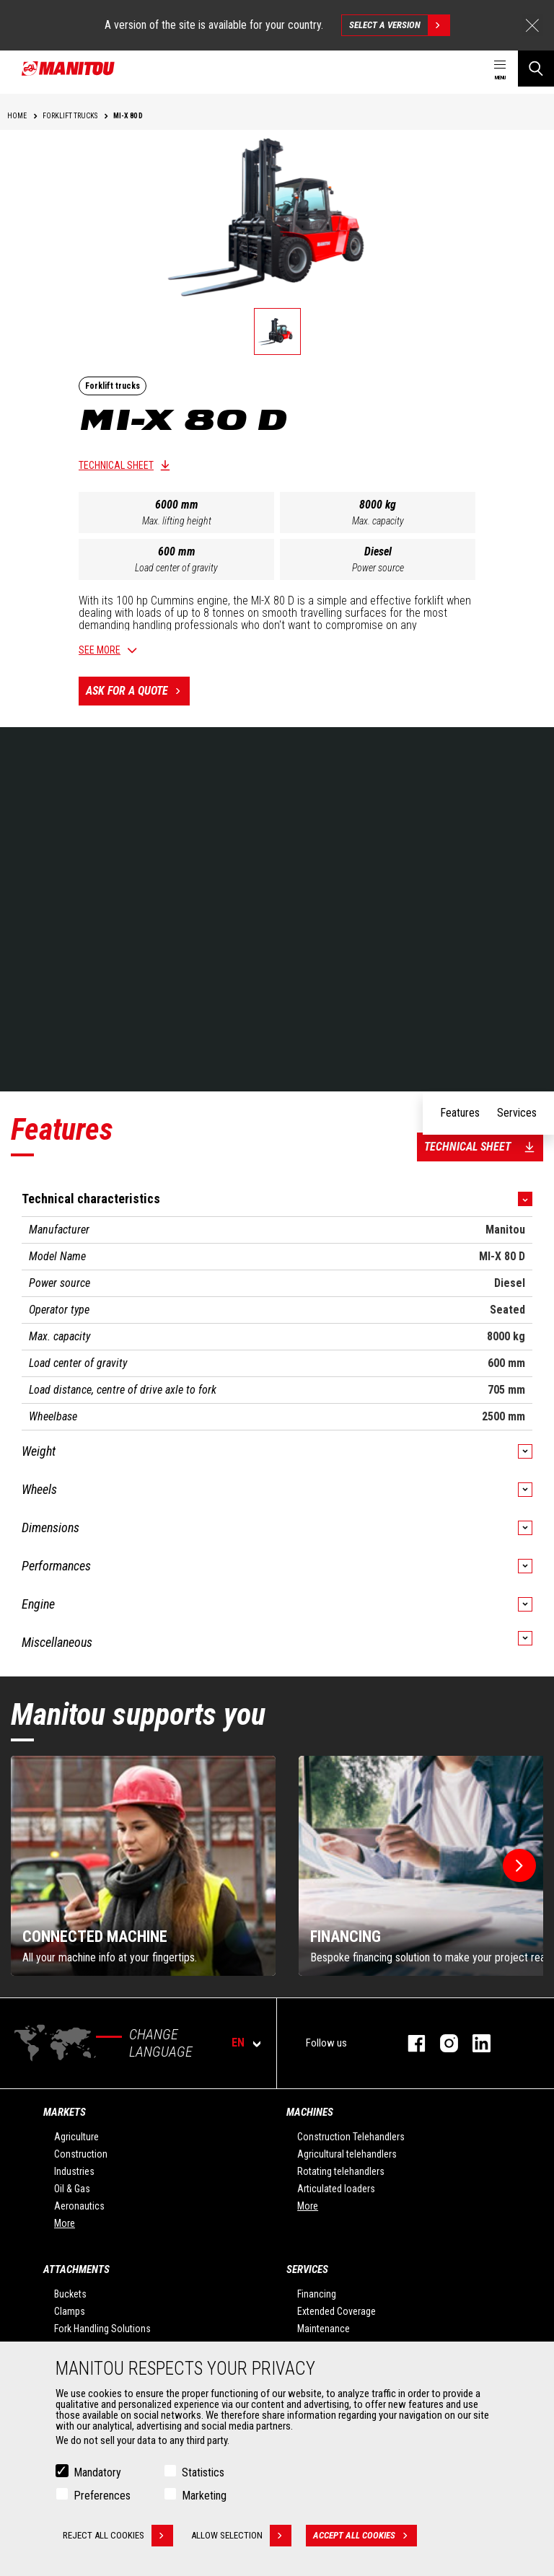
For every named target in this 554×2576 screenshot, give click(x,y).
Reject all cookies (118, 2535)
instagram (442, 2043)
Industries (74, 2171)
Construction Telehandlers (351, 2136)
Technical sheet (116, 465)
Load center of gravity (176, 568)
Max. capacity (378, 521)
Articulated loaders (336, 2188)
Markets (64, 2112)
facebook (409, 2043)
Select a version (399, 25)
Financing (316, 2294)
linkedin (474, 2043)
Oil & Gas (72, 2188)
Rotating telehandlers (340, 2171)
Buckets (70, 2294)
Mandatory (97, 2472)
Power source (378, 568)
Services (307, 2269)
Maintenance (323, 2328)
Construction (80, 2154)
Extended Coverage (336, 2311)
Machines (309, 2112)
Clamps (69, 2311)
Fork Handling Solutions (102, 2328)
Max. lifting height (176, 521)
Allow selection (241, 2535)
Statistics (203, 2472)
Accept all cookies (365, 2535)
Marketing (204, 2495)
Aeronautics (79, 2206)
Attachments (76, 2269)
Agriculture (76, 2136)
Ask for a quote (138, 691)
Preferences (102, 2495)
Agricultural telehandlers (347, 2154)
